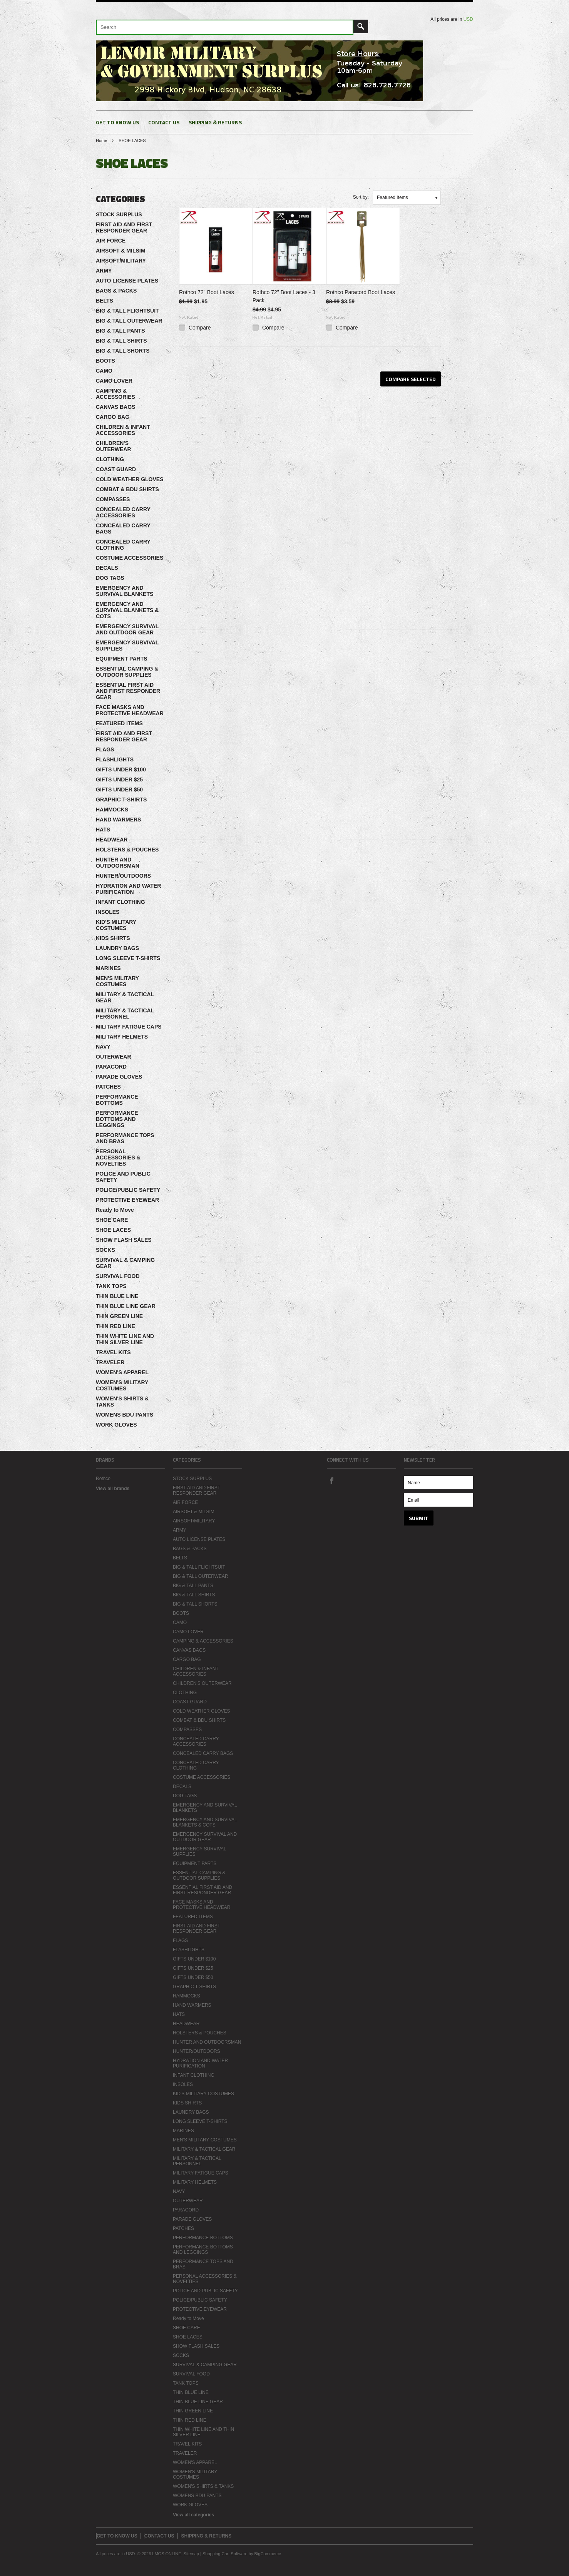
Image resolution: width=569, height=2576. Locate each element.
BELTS (104, 301)
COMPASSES (113, 499)
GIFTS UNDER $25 (119, 779)
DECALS (107, 568)
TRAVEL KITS (113, 1352)
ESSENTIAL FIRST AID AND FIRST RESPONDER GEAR (128, 691)
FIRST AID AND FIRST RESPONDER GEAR (124, 227)
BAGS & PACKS (116, 291)
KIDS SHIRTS (113, 938)
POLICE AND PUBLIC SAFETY (123, 1177)
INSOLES (107, 912)
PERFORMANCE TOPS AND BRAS (125, 1138)
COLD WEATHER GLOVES (130, 479)
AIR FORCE (111, 241)
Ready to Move (115, 1210)
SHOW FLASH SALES (124, 1240)
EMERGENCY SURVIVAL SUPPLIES (127, 645)
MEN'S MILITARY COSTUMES (117, 981)
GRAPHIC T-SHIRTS (121, 799)
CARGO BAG (112, 417)
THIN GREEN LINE (119, 1316)
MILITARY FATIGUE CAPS (129, 1027)
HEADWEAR (111, 839)
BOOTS (105, 361)
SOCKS (105, 1250)
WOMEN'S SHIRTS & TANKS (122, 1401)
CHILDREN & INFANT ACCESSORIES (123, 430)
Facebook (331, 1480)
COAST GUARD (116, 469)
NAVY (103, 1047)
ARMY (104, 271)
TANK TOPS (111, 1286)
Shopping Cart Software (225, 2553)
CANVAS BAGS (115, 407)
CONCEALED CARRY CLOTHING (123, 545)
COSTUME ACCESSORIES (129, 558)
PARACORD (111, 1067)
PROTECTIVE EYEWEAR (127, 1200)
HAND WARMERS (118, 819)
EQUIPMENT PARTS (121, 659)
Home (101, 140)
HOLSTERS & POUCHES (127, 849)
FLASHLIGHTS (115, 759)
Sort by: (361, 197)
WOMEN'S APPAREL (122, 1372)
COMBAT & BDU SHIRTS (127, 489)
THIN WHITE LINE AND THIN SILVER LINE (125, 1339)
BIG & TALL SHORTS (122, 351)
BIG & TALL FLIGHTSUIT (127, 311)
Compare (200, 328)
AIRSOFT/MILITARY (121, 261)
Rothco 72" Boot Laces (206, 292)
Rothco (103, 1478)
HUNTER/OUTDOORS (123, 876)
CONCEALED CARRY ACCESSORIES (123, 512)
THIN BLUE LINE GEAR (126, 1306)
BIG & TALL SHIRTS (121, 341)
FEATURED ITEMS (119, 723)
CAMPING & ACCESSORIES (115, 394)
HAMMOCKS (112, 809)
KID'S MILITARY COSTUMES (116, 925)
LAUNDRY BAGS (117, 948)
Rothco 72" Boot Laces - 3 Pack (284, 296)
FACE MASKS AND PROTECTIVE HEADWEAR (130, 710)
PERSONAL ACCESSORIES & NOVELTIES (118, 1157)
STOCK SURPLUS (119, 214)
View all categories (193, 2514)
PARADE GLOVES (119, 1077)
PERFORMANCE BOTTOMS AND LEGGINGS (117, 1119)
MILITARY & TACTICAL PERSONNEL (125, 1013)
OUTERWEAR (113, 1057)
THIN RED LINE (115, 1326)
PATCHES (108, 1087)
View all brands (112, 1488)
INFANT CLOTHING (120, 902)
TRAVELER (110, 1362)
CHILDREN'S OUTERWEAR (113, 446)
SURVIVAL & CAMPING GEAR (125, 1263)
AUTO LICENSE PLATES (127, 281)
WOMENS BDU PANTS (124, 1415)
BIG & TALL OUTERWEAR (129, 321)
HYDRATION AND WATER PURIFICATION (128, 889)
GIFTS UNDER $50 (119, 789)
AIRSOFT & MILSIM (120, 251)
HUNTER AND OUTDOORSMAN (117, 862)
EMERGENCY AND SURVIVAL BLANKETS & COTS (127, 610)
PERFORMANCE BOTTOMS (117, 1100)
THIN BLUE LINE (117, 1296)
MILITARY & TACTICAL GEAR (125, 997)
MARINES (108, 968)
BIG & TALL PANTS (120, 331)
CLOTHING (110, 459)
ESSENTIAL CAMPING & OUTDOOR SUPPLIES (127, 672)
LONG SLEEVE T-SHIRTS (128, 958)
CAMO (104, 371)
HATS (103, 829)
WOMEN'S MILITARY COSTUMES (122, 1385)
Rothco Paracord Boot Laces (360, 292)
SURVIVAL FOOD (118, 1276)
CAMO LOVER (114, 381)
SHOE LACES (113, 1230)
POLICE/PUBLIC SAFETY (128, 1190)
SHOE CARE (112, 1220)
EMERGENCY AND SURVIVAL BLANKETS (124, 591)
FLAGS (105, 749)
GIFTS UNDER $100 (121, 769)
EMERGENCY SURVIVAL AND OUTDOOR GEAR (127, 629)
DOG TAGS (110, 578)
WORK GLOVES (116, 1425)
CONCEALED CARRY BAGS (123, 528)
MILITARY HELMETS (122, 1037)
